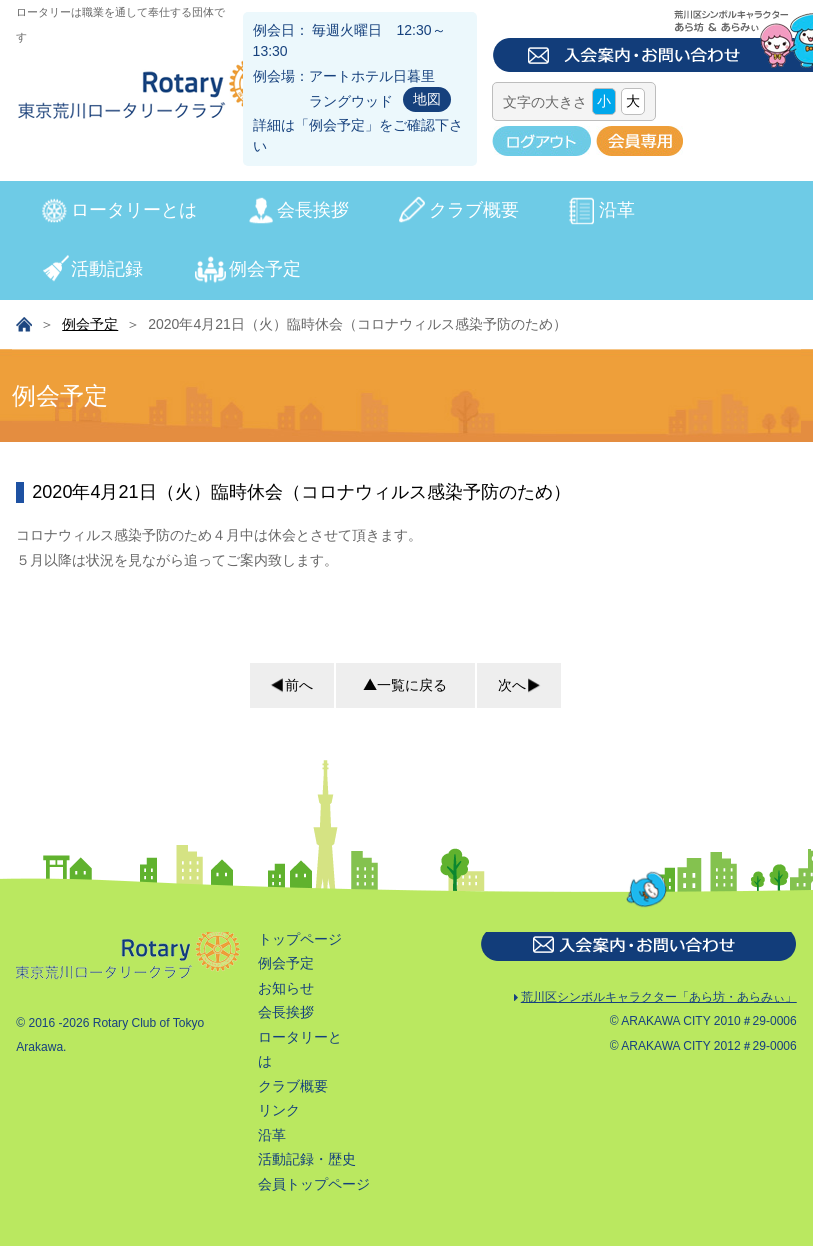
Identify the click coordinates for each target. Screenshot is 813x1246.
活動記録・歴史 (307, 1159)
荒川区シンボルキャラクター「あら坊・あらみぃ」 (654, 998)
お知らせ (286, 988)
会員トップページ (314, 1184)
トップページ (300, 939)
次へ (521, 685)
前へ (290, 685)
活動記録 (107, 269)
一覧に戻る (405, 685)
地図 (427, 99)
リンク (279, 1110)
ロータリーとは (134, 210)
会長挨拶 (313, 210)
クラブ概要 (474, 210)
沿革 (617, 210)
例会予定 (337, 125)
